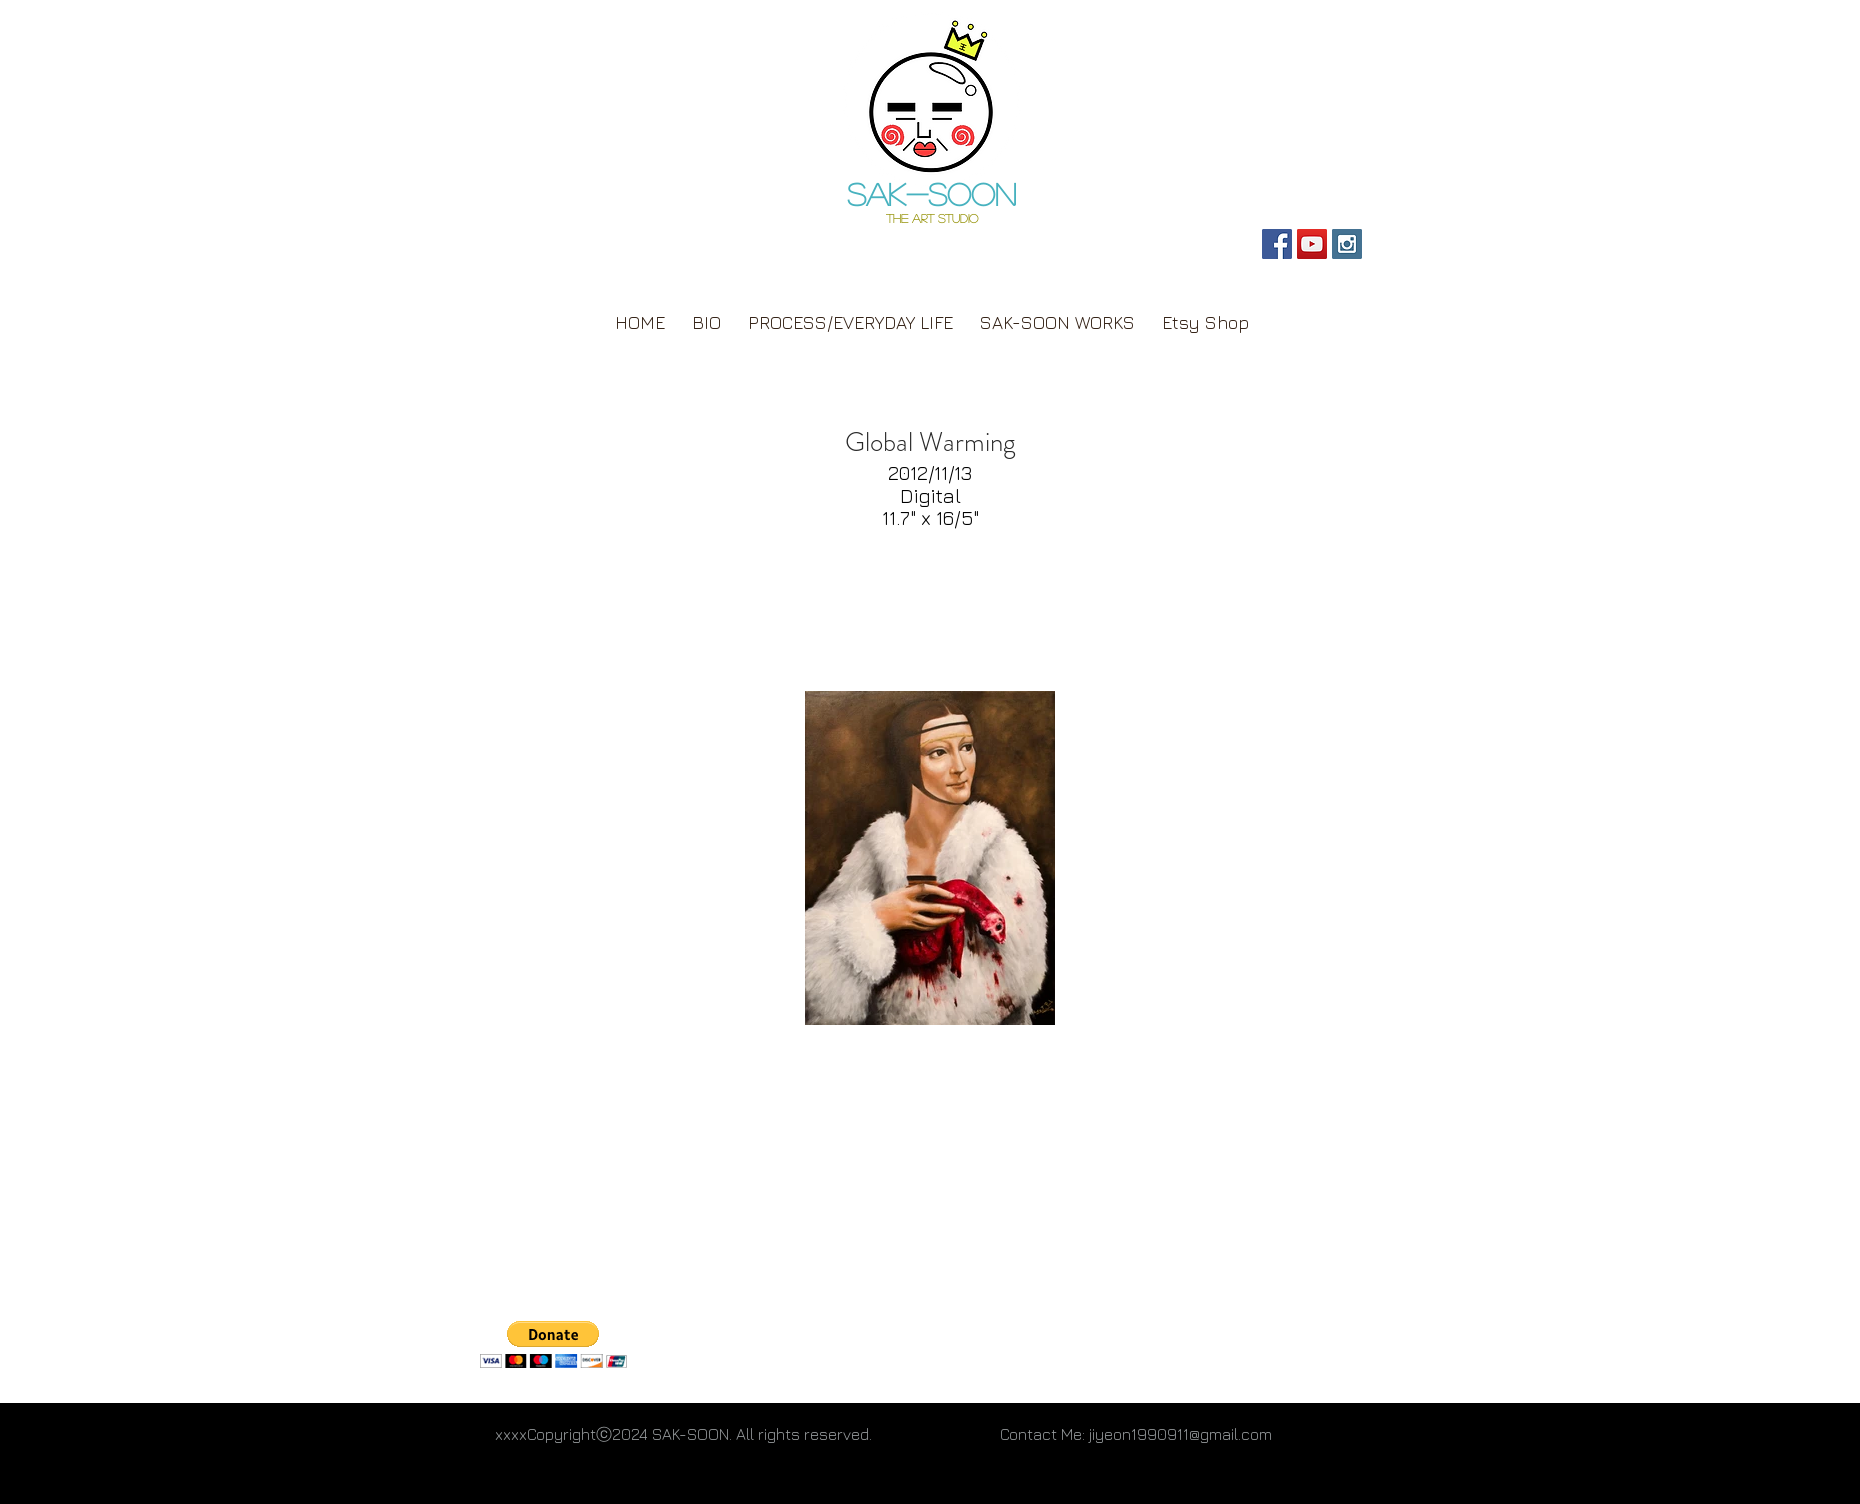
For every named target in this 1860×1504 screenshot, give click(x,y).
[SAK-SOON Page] (1277, 244)
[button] (553, 1344)
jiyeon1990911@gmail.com (1180, 1434)
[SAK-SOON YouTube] (1312, 244)
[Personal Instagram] (1347, 244)
